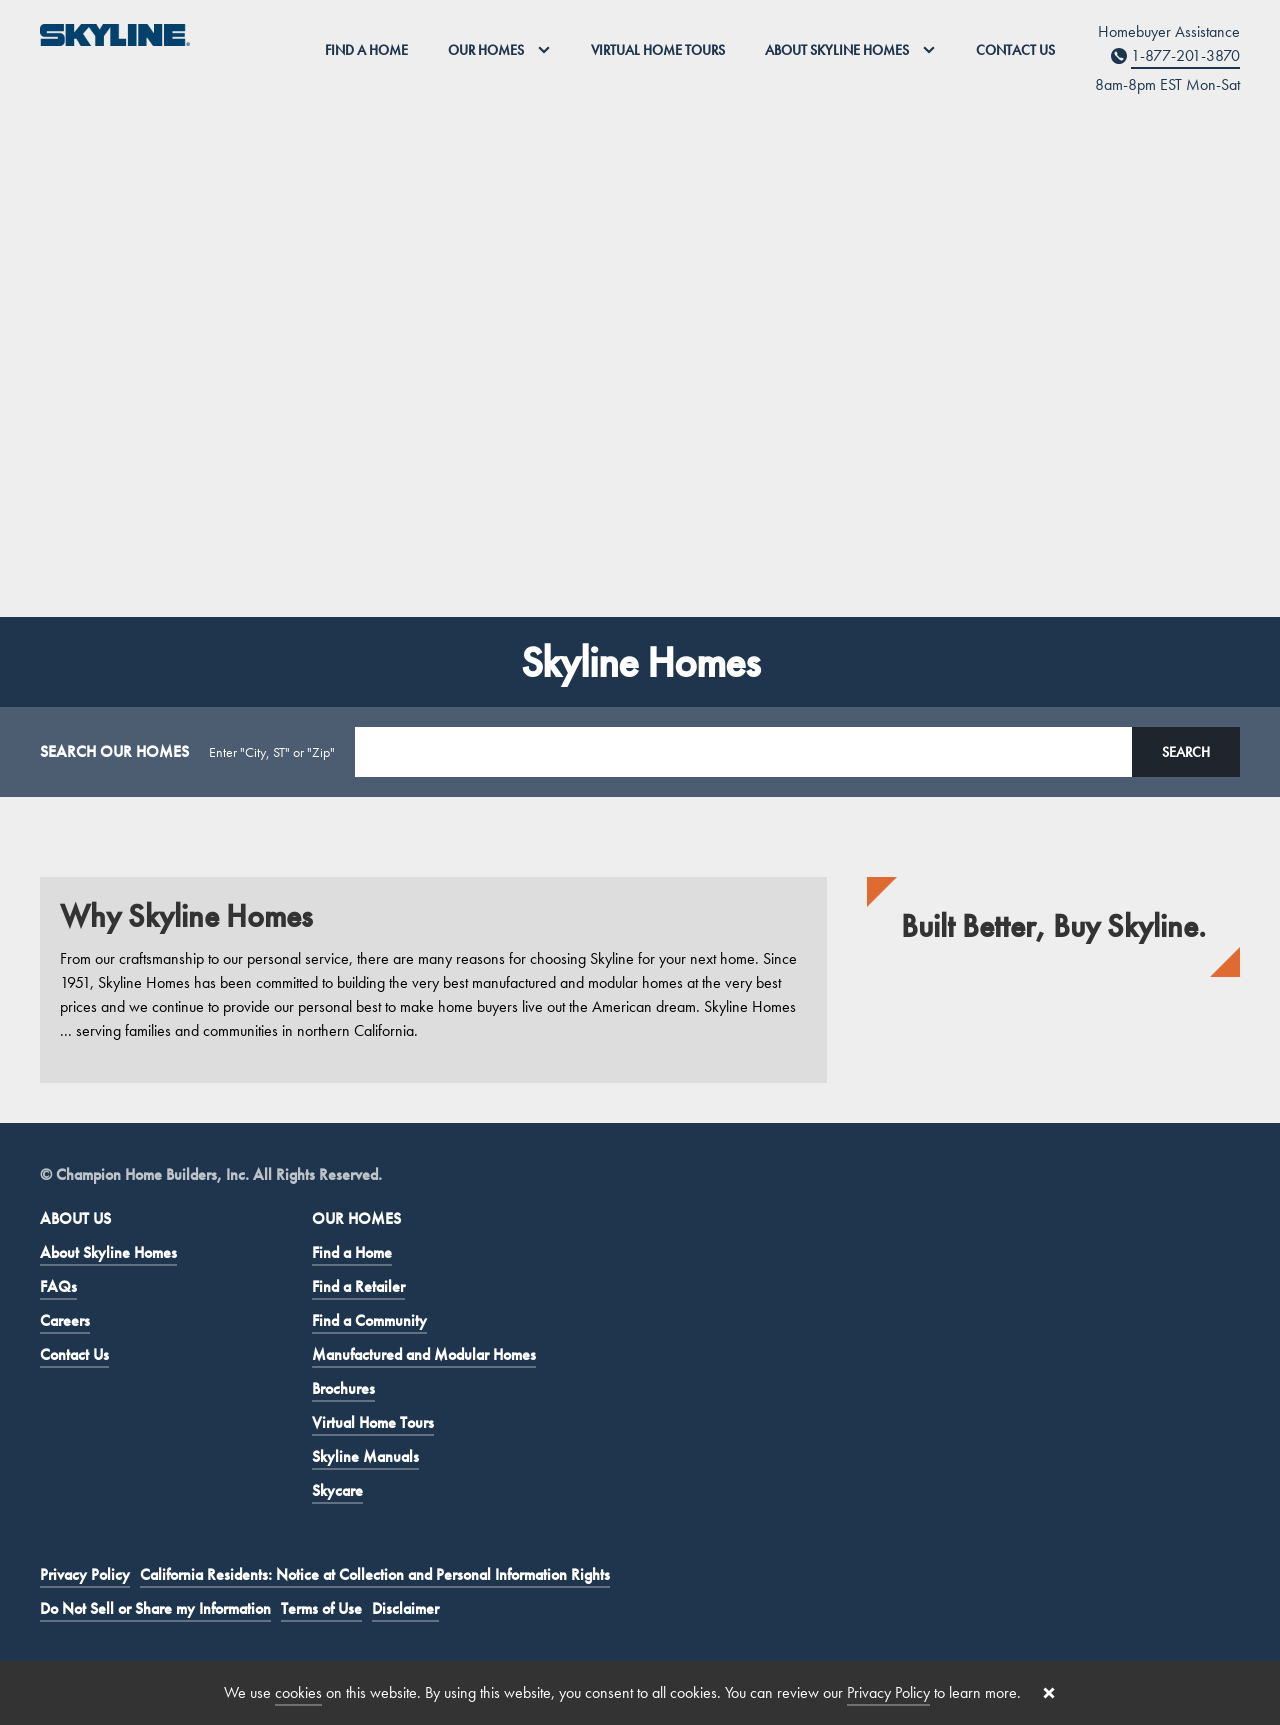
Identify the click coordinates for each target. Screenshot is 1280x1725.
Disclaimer (405, 1608)
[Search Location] (743, 752)
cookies (298, 1692)
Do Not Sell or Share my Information (155, 1608)
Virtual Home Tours (658, 50)
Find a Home (366, 50)
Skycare (337, 1490)
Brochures (343, 1388)
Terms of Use (321, 1608)
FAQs (58, 1286)
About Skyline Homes (108, 1252)
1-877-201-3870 (1185, 55)
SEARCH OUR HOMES (114, 751)
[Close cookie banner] (1049, 1693)
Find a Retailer (358, 1286)
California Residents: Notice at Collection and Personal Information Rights (375, 1574)
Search (1186, 752)
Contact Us (1015, 50)
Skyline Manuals (365, 1456)
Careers (65, 1320)
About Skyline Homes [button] (850, 50)
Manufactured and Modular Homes (424, 1354)
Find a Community (369, 1320)
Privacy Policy (85, 1574)
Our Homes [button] (499, 50)
